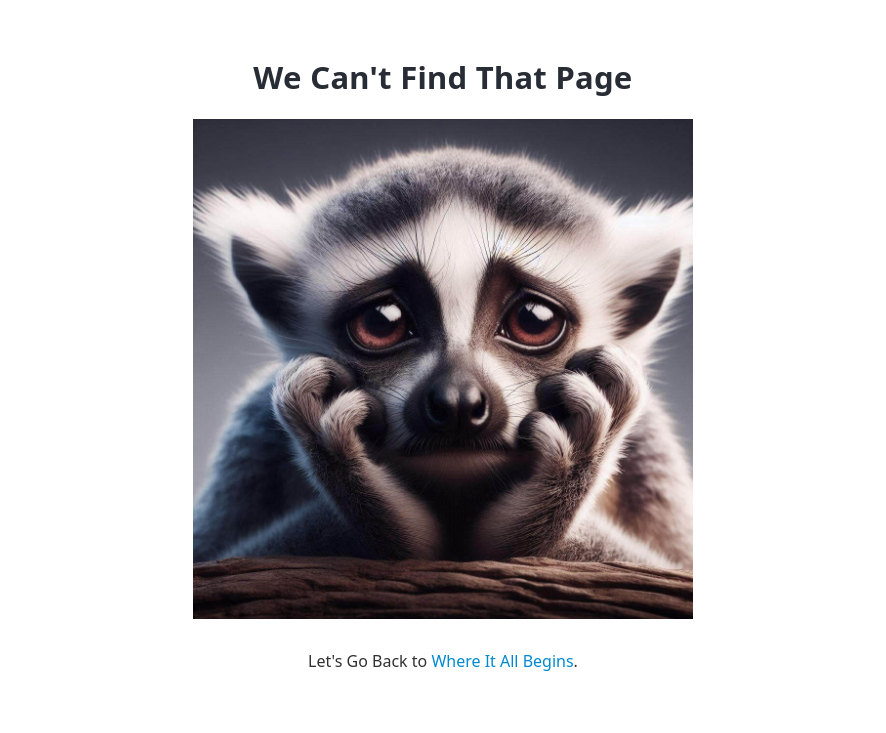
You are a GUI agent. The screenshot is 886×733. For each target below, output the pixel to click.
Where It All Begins (502, 661)
